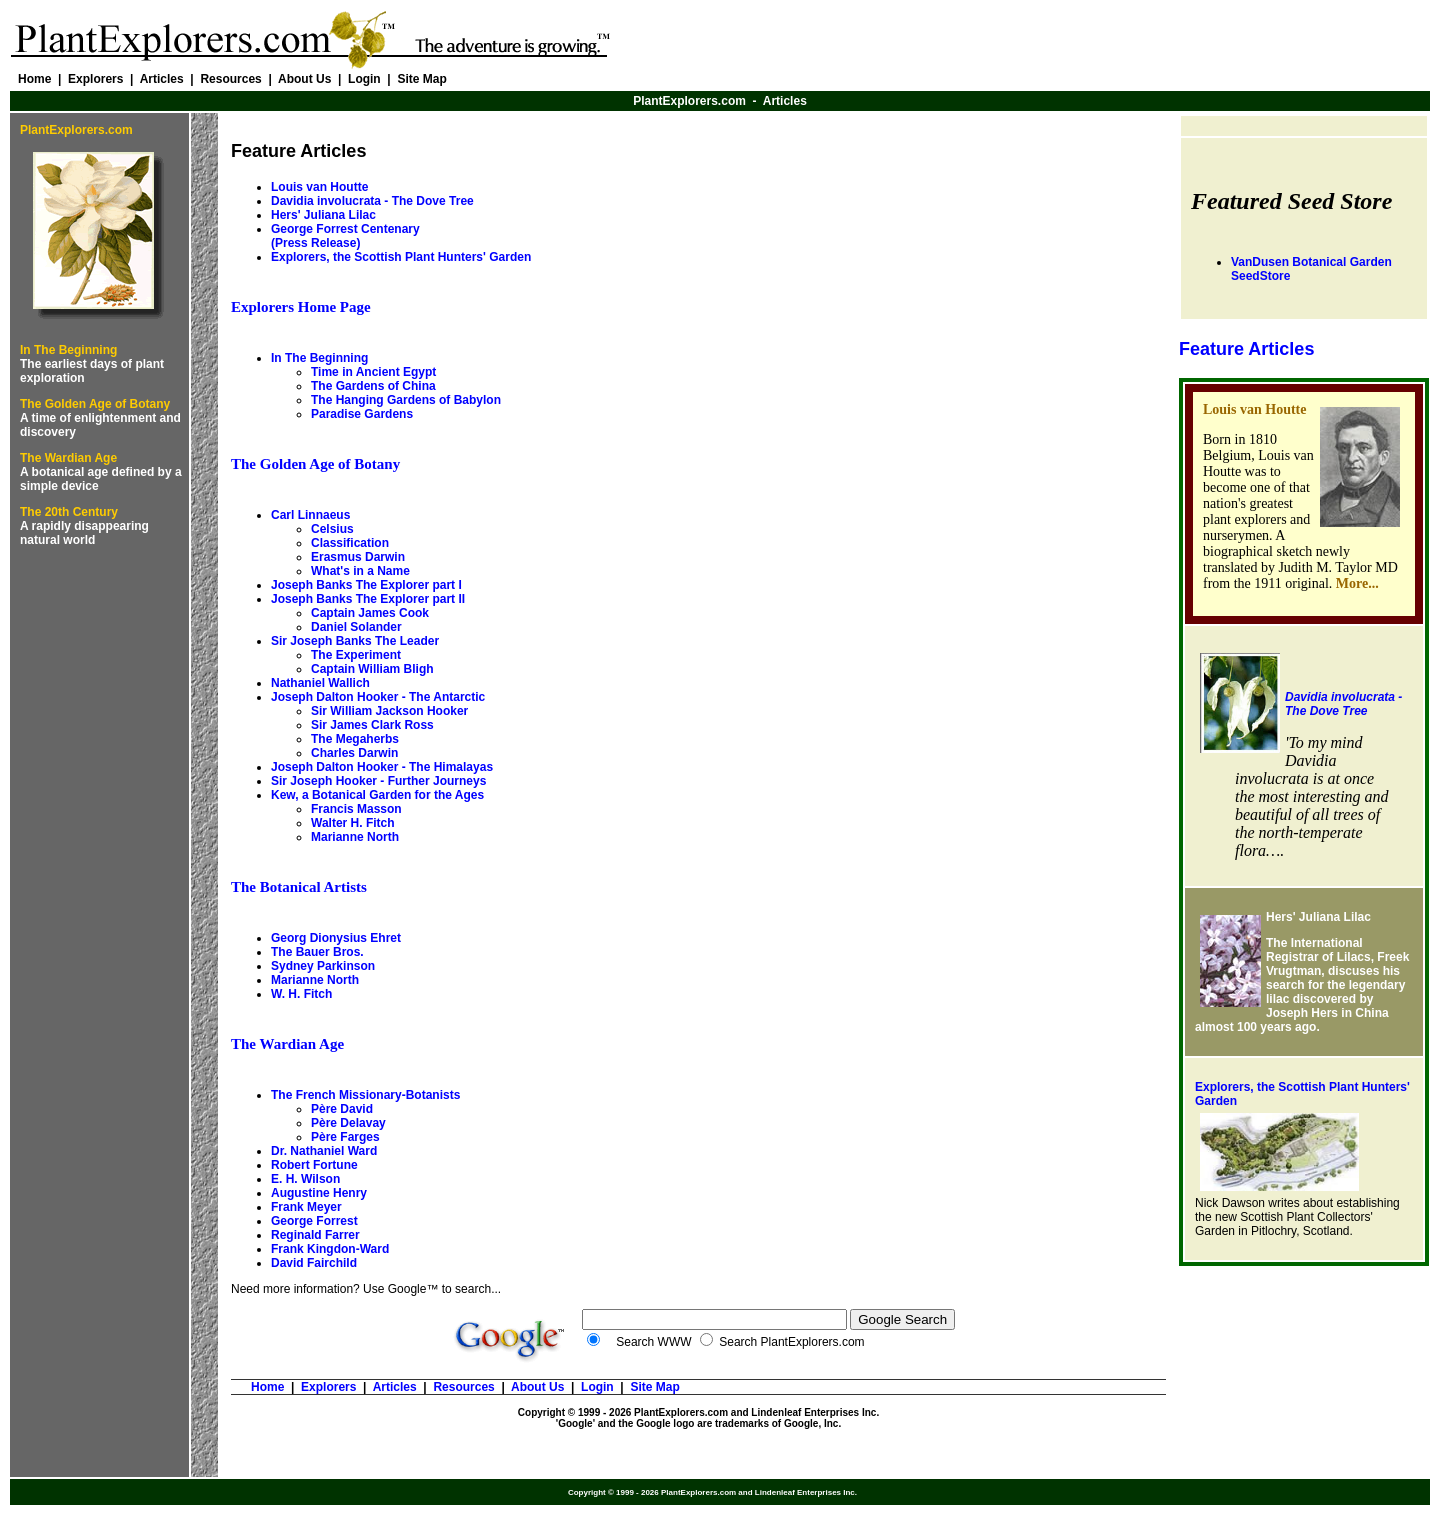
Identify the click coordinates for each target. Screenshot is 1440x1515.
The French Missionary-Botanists (365, 1095)
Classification (350, 543)
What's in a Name (360, 571)
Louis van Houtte (319, 187)
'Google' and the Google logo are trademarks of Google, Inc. (698, 1423)
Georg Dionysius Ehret (336, 938)
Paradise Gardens (362, 414)
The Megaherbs (355, 739)
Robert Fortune (314, 1165)
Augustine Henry (319, 1193)
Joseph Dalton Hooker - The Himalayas (382, 767)
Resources (230, 79)
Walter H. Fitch (353, 823)
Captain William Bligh (372, 669)
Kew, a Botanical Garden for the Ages (377, 795)
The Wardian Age (68, 458)
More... (1357, 583)
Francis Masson (356, 809)
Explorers (95, 79)
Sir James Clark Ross (372, 725)
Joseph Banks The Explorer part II (368, 599)
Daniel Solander (356, 627)
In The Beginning (68, 350)
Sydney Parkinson (323, 966)
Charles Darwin (354, 753)
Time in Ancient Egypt (373, 372)
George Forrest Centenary (345, 229)
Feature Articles (1246, 349)
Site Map (421, 79)
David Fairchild (314, 1263)
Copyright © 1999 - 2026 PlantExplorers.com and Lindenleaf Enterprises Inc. (698, 1412)
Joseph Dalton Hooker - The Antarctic (378, 697)
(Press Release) (315, 243)
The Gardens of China (373, 386)
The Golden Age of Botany (95, 404)
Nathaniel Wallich (320, 683)
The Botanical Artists (299, 887)
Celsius (332, 529)
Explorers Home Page (301, 307)
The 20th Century (69, 512)
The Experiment (356, 655)
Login (364, 79)
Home (34, 79)
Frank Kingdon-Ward (330, 1249)
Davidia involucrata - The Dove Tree (1343, 704)
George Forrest (314, 1221)
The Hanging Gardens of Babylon (406, 400)
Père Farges (345, 1137)
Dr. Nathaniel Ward (324, 1151)
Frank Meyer (306, 1207)
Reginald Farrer (315, 1235)
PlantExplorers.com (689, 101)
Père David (342, 1109)
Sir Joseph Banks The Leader (355, 641)
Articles (162, 79)
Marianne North (355, 837)
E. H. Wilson (305, 1179)
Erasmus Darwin (358, 557)
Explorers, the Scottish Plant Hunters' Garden (401, 257)
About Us (304, 79)
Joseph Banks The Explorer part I (366, 585)
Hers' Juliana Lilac (323, 215)
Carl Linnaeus (310, 515)
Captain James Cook (370, 613)
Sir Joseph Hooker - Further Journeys (378, 781)
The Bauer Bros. (317, 952)
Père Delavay (348, 1123)
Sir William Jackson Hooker (389, 711)
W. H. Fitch (301, 994)
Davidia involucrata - (372, 201)
